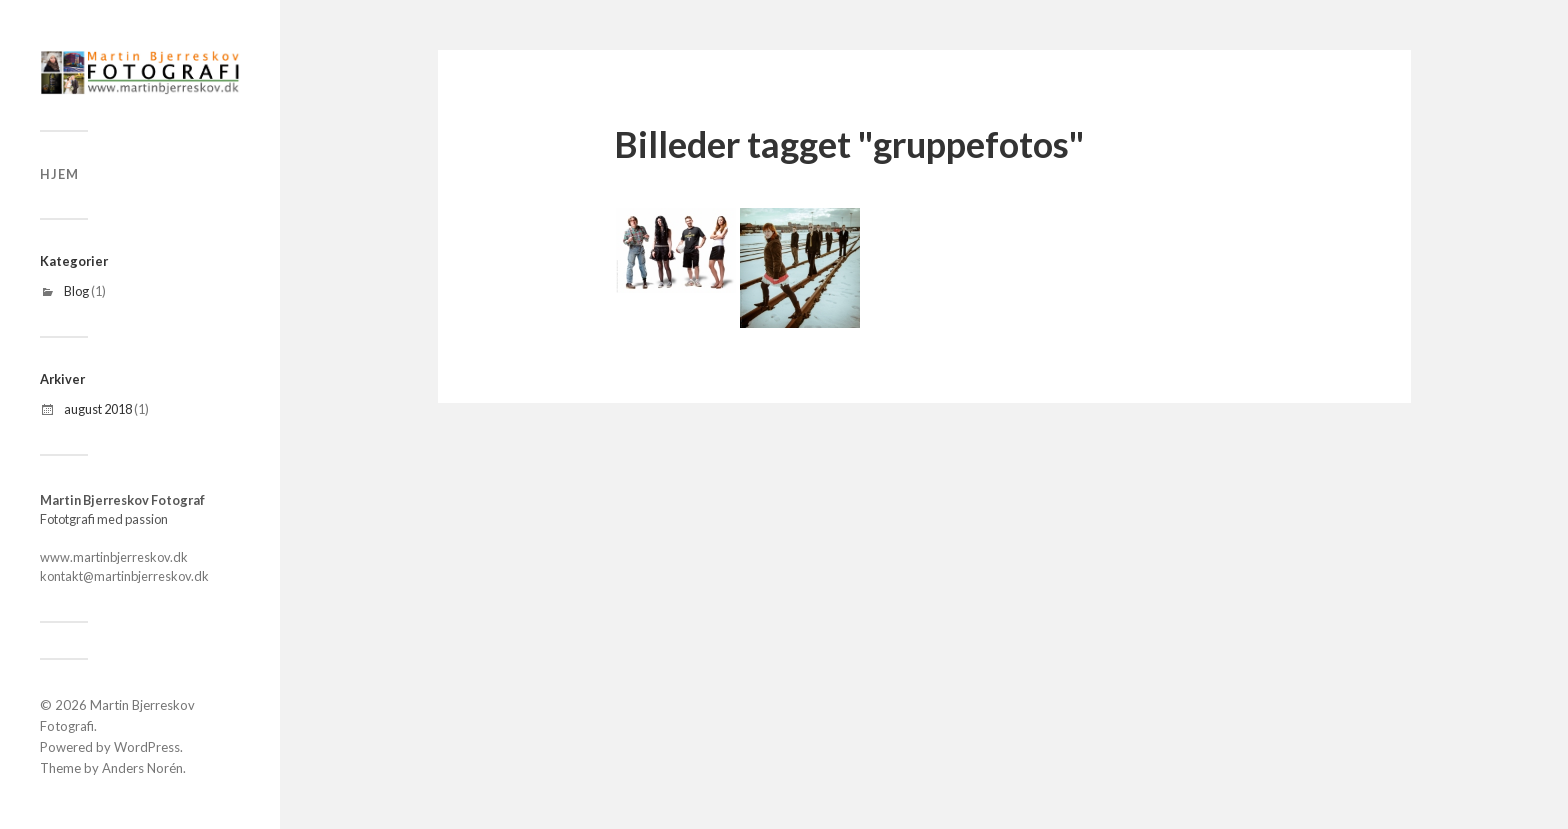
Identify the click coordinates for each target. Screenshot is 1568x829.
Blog (76, 291)
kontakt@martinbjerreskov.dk (124, 576)
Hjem (59, 174)
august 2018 (98, 409)
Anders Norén (142, 768)
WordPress (147, 747)
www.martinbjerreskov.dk (114, 557)
